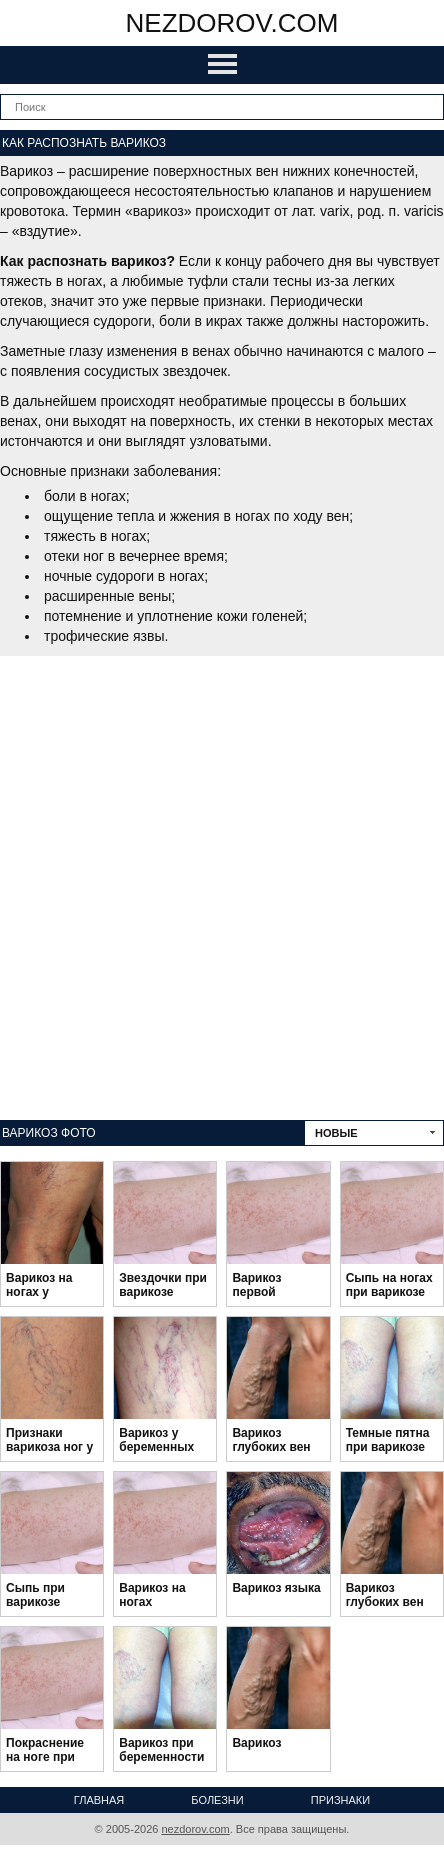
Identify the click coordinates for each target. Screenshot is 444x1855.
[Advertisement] (222, 888)
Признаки (340, 1800)
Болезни (217, 1800)
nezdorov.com (232, 23)
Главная (99, 1800)
